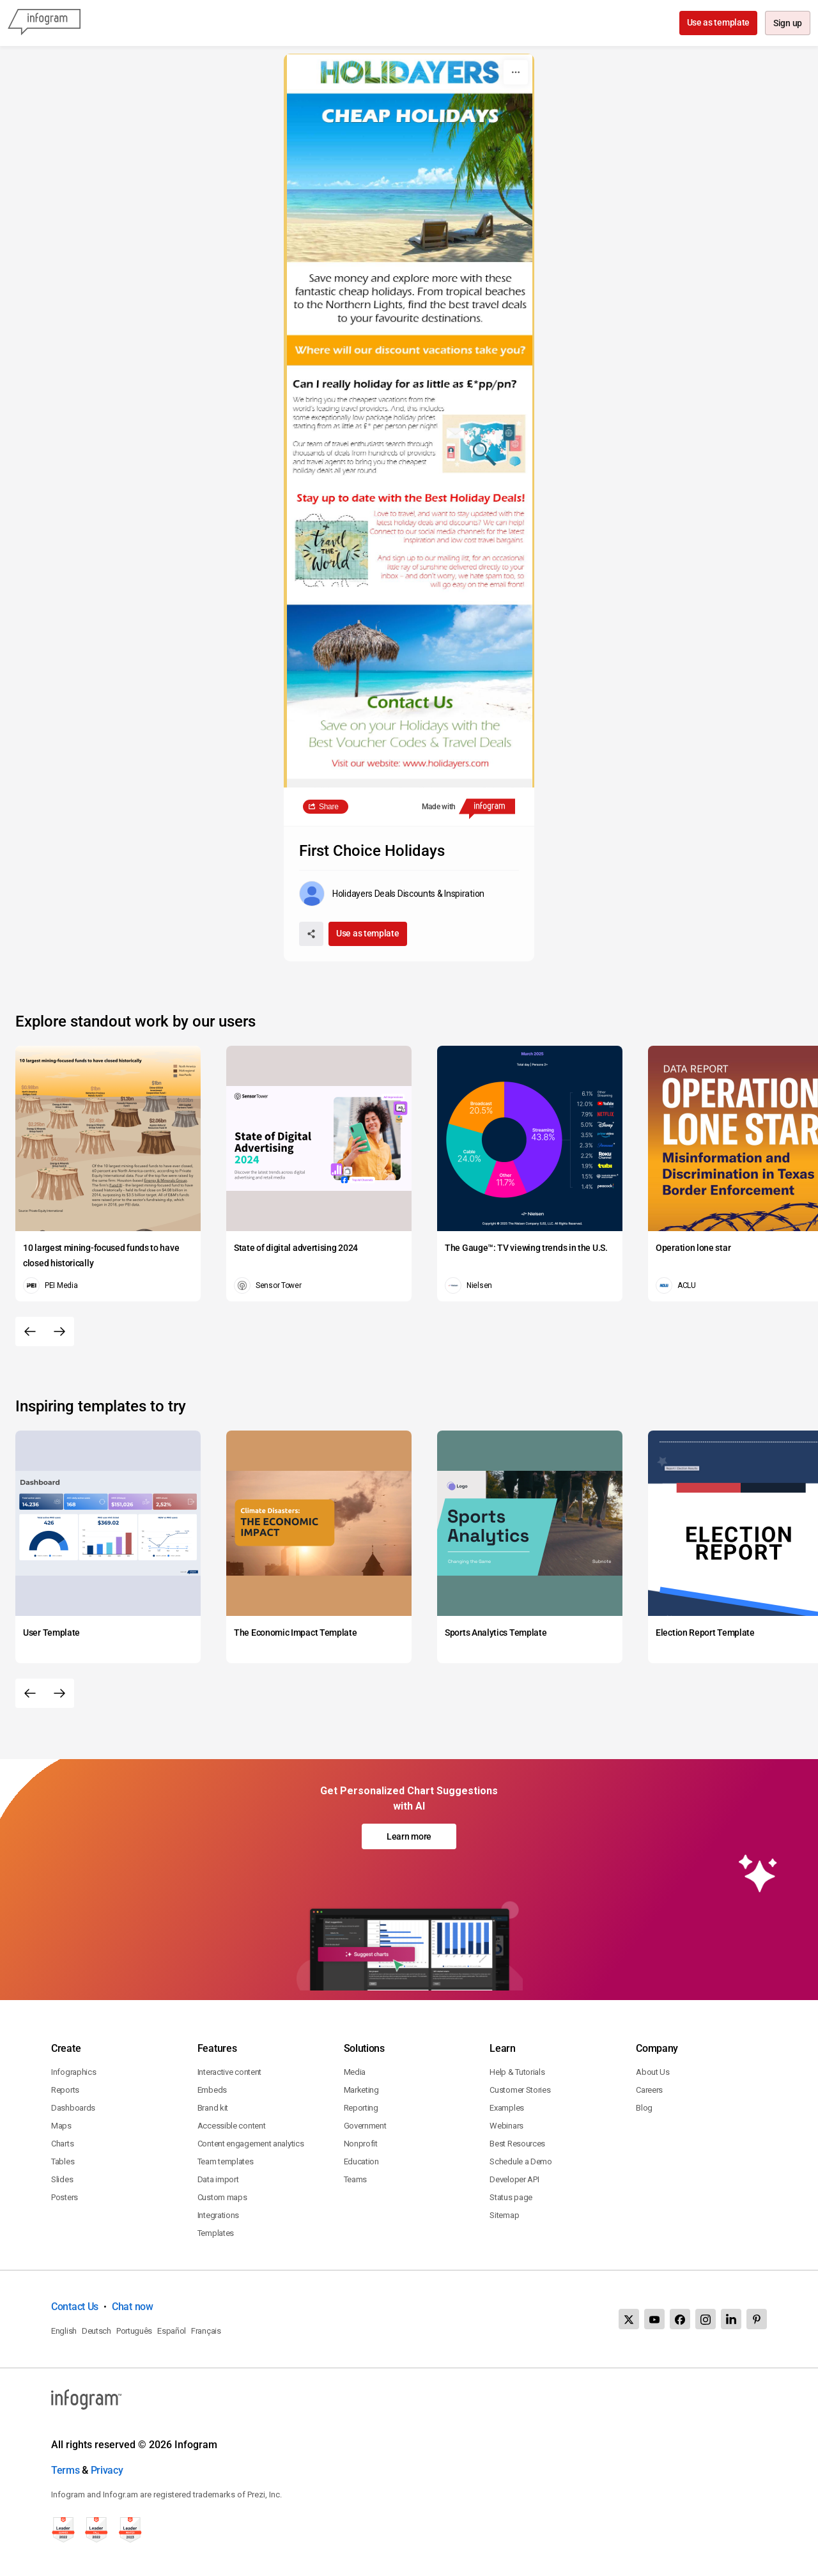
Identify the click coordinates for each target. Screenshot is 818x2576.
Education (361, 2161)
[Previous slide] (30, 1331)
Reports (65, 2090)
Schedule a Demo (521, 2161)
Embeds (212, 2090)
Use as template (717, 22)
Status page (511, 2197)
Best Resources (517, 2143)
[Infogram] (44, 23)
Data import (218, 2179)
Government (365, 2125)
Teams (355, 2179)
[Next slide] (59, 1331)
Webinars (506, 2125)
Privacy (107, 2470)
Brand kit (212, 2108)
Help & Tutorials (517, 2072)
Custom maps (222, 2197)
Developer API (514, 2179)
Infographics (73, 2072)
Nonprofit (361, 2143)
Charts (62, 2143)
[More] (516, 72)
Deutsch (96, 2331)
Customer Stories (520, 2090)
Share (329, 806)
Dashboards (73, 2108)
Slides (62, 2179)
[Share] (311, 934)
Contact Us (74, 2307)
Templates (215, 2233)
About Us (653, 2072)
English (64, 2331)
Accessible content (231, 2125)
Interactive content (229, 2072)
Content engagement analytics (250, 2143)
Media (355, 2072)
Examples (507, 2108)
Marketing (361, 2090)
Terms (65, 2470)
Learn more (409, 1836)
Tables (62, 2161)
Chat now (132, 2307)
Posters (64, 2197)
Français (206, 2331)
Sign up (787, 24)
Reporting (361, 2108)
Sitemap (504, 2215)
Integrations (218, 2215)
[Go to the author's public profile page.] (391, 893)
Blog (644, 2108)
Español (171, 2331)
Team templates (225, 2161)
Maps (61, 2125)
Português (134, 2331)
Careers (649, 2090)
